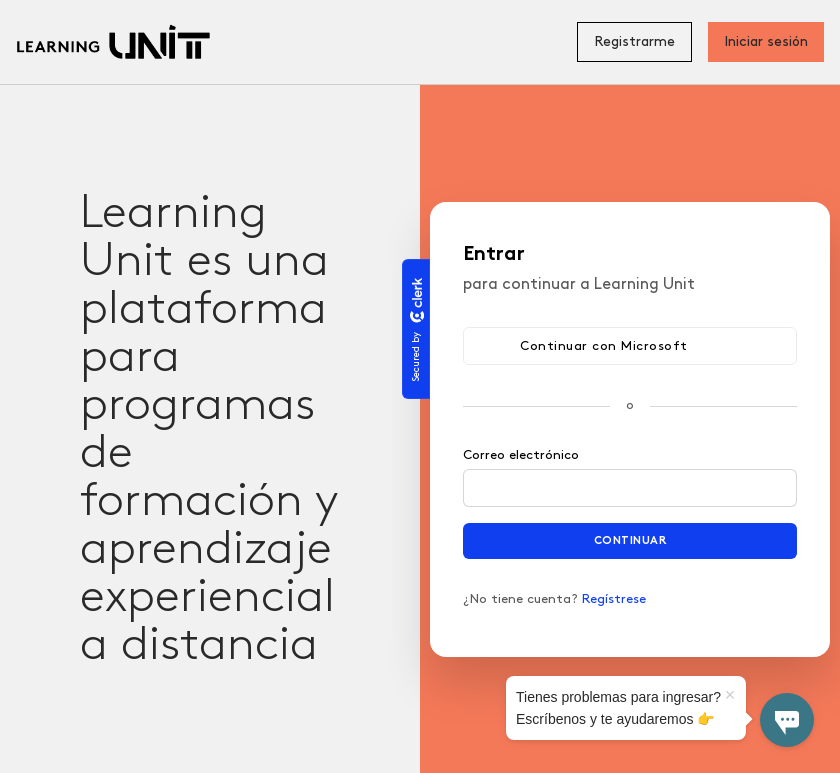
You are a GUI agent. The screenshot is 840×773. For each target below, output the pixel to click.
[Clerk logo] (416, 300)
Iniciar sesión (766, 41)
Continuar (630, 540)
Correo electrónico (521, 455)
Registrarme (634, 41)
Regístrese (614, 599)
